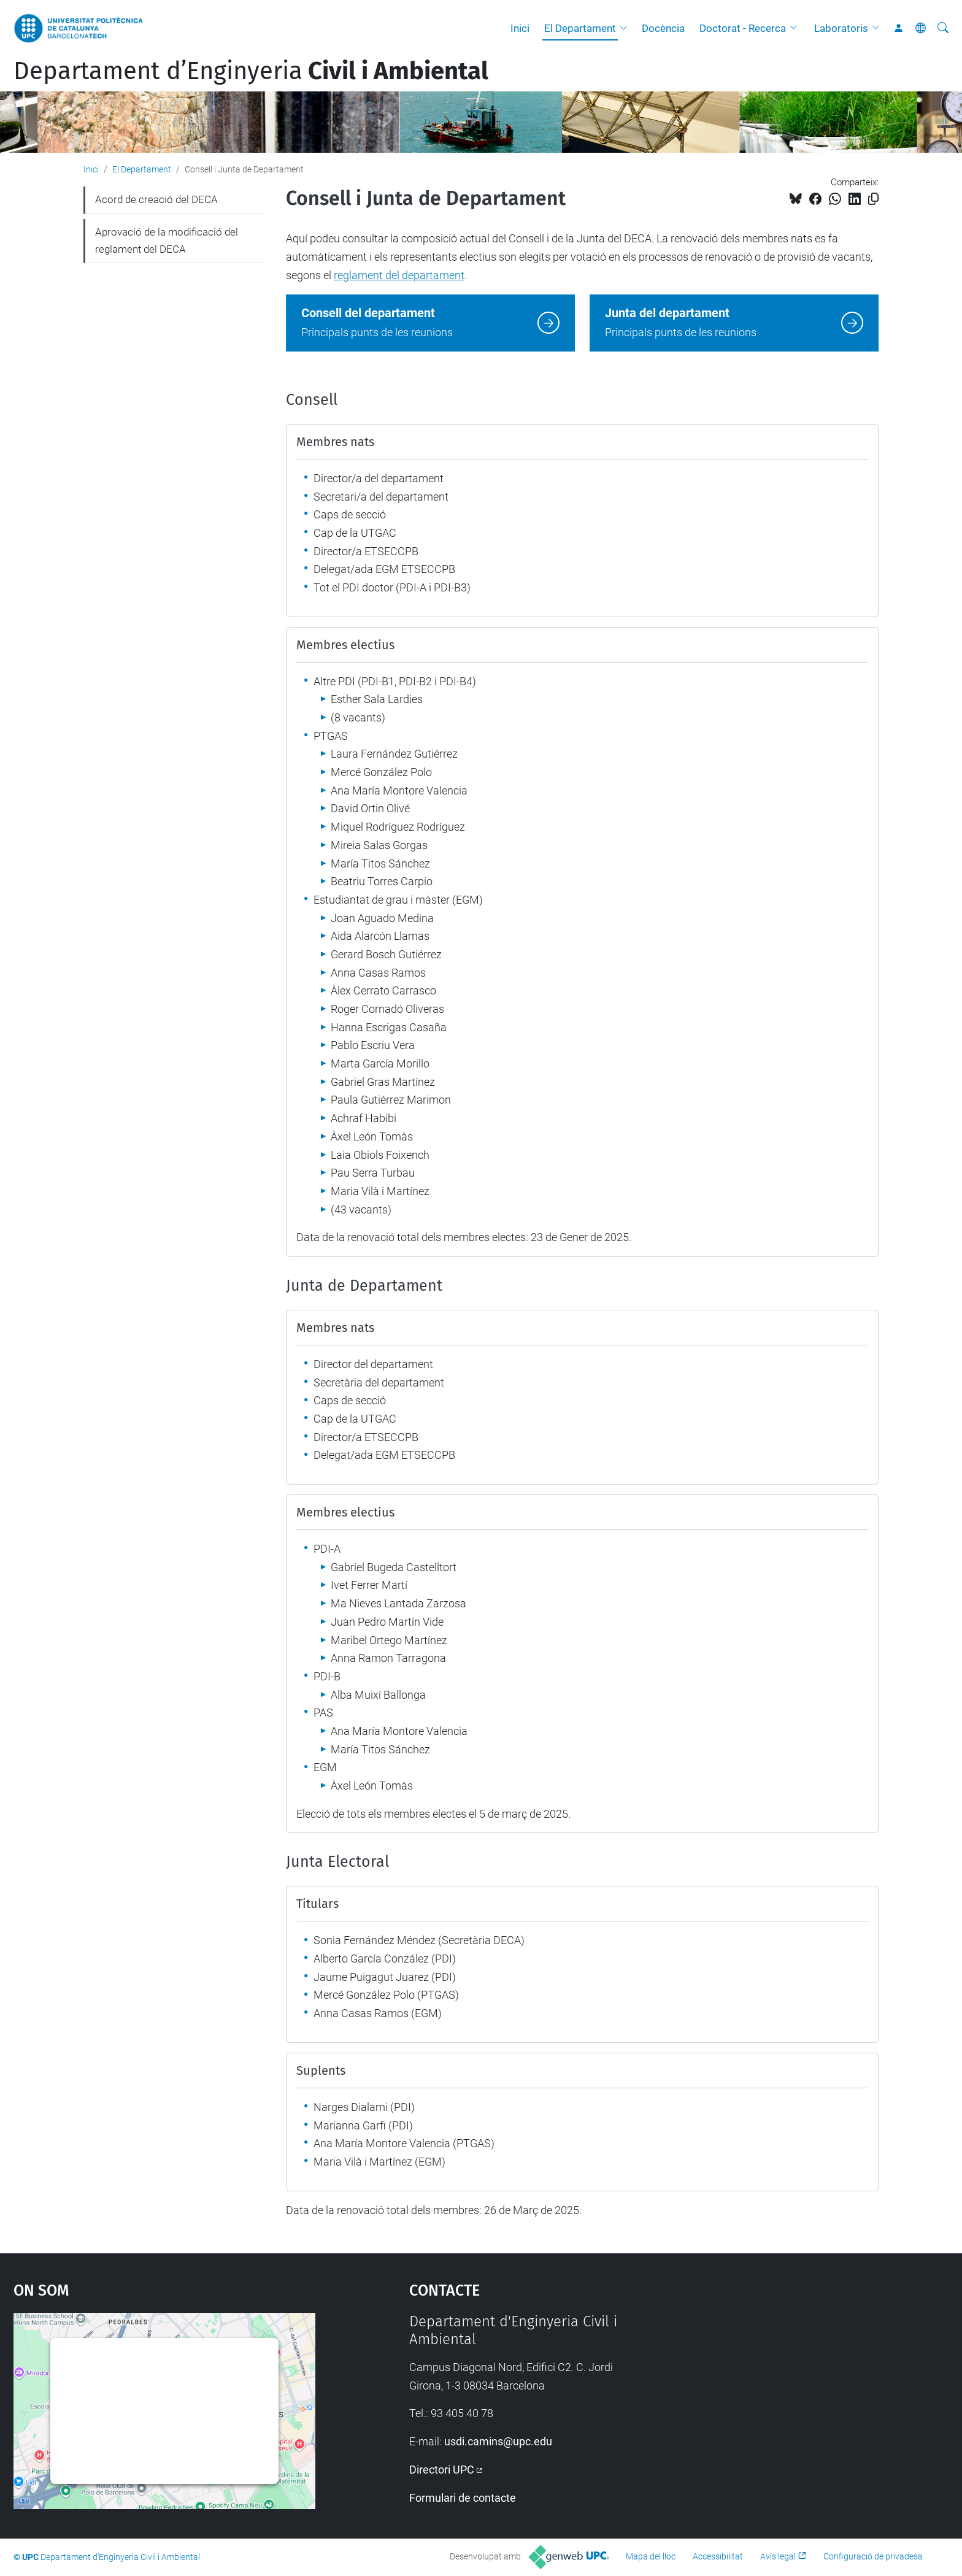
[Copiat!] (873, 199)
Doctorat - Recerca (742, 28)
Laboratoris (841, 28)
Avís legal (778, 2556)
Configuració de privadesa (873, 2556)
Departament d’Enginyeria (250, 71)
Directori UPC (441, 2469)
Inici (519, 28)
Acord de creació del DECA (156, 199)
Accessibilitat (718, 2556)
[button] (626, 28)
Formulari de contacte (462, 2497)
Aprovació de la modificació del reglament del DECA (166, 240)
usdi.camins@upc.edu (498, 2441)
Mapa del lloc (650, 2556)
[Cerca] (943, 28)
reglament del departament (399, 275)
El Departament (580, 28)
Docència (663, 28)
